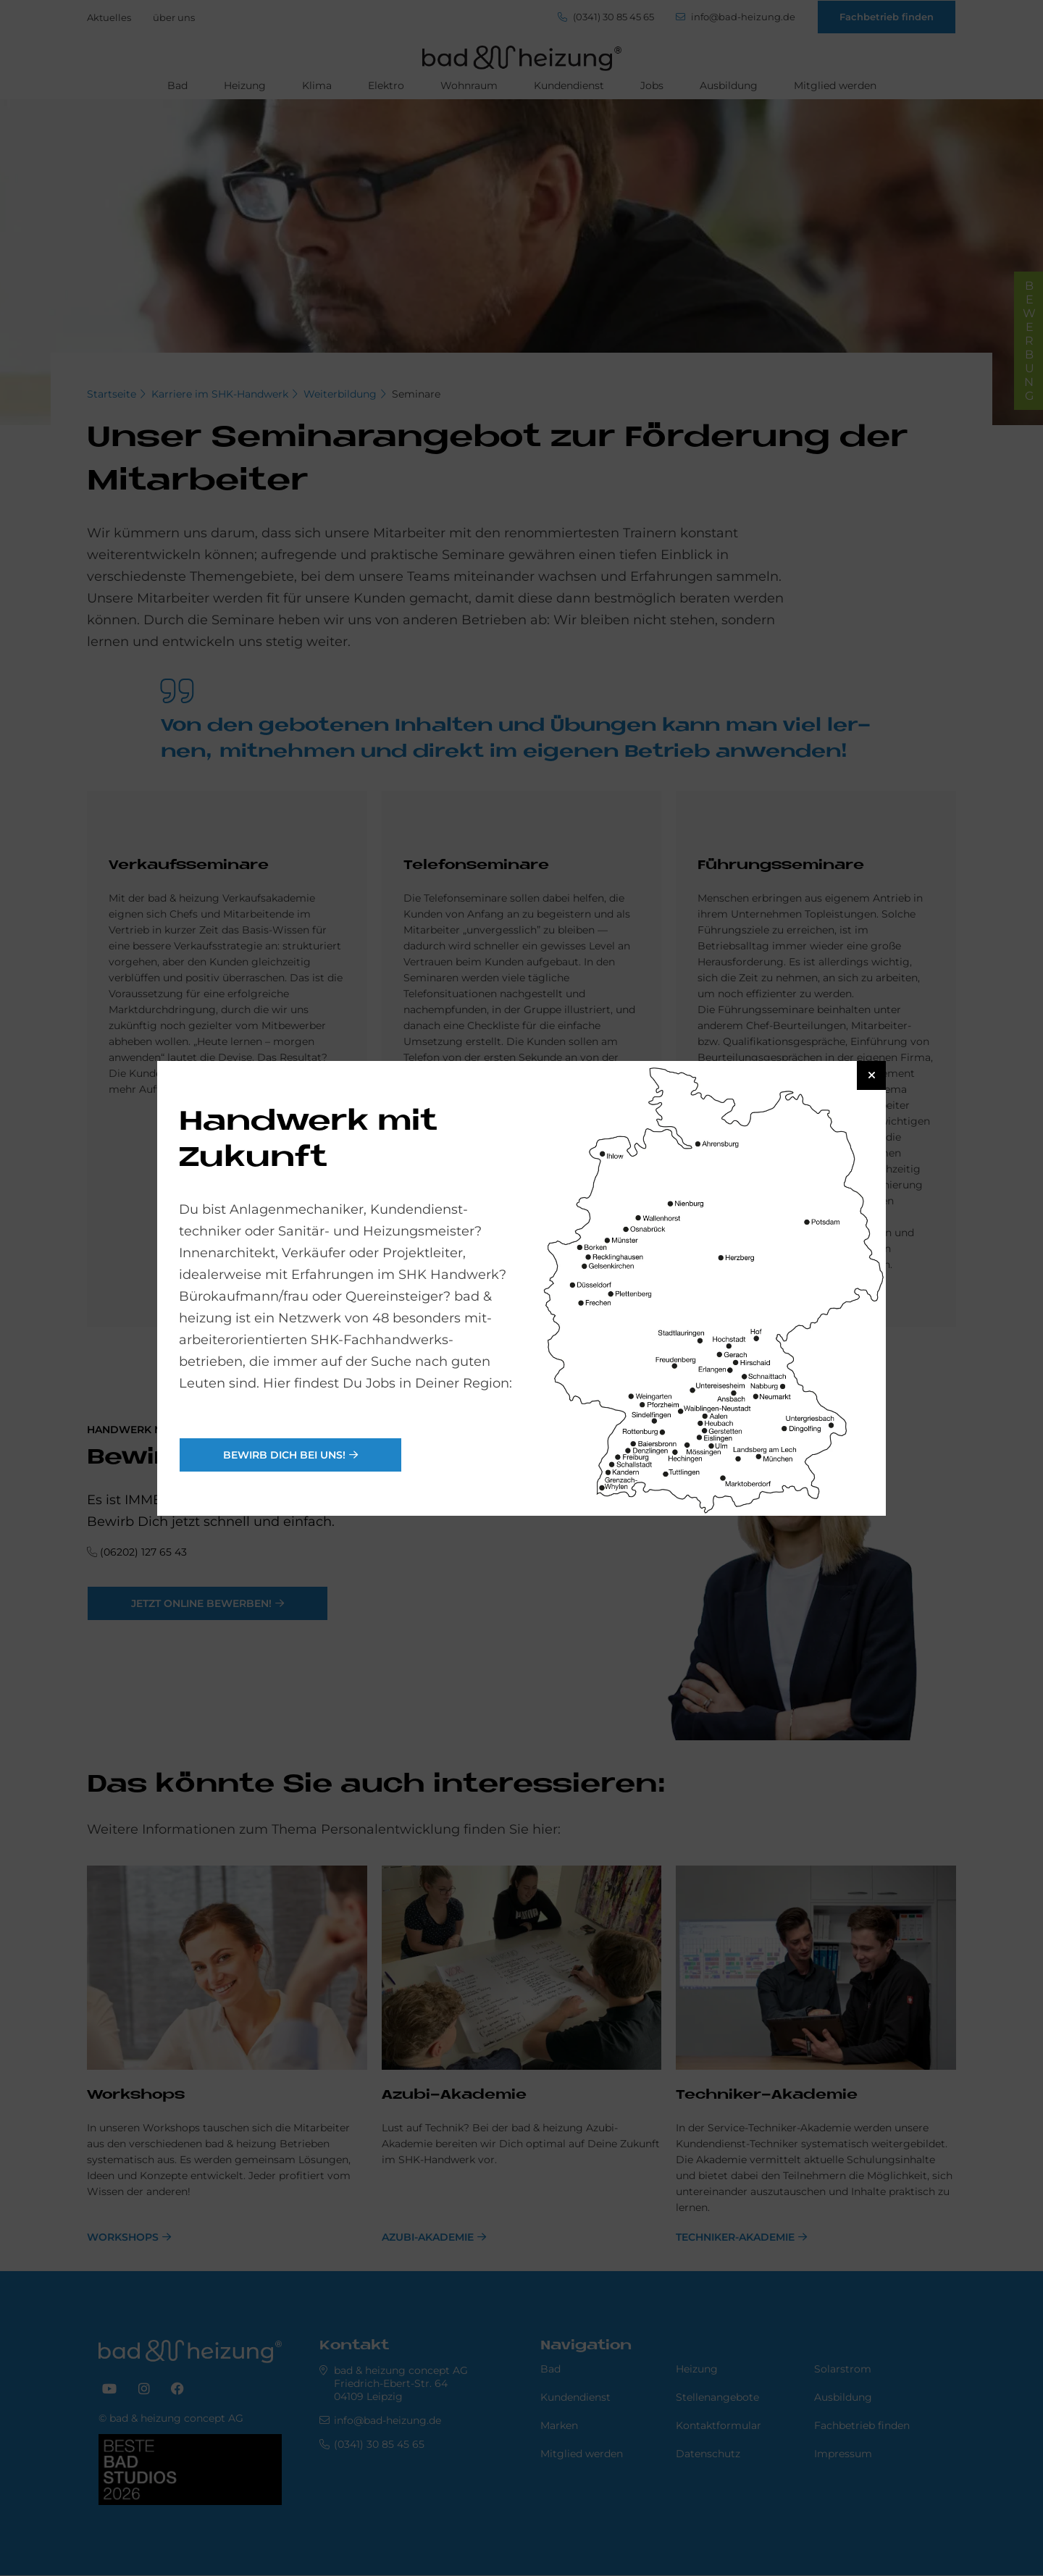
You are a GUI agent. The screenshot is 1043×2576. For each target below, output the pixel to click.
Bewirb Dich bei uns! (284, 1454)
